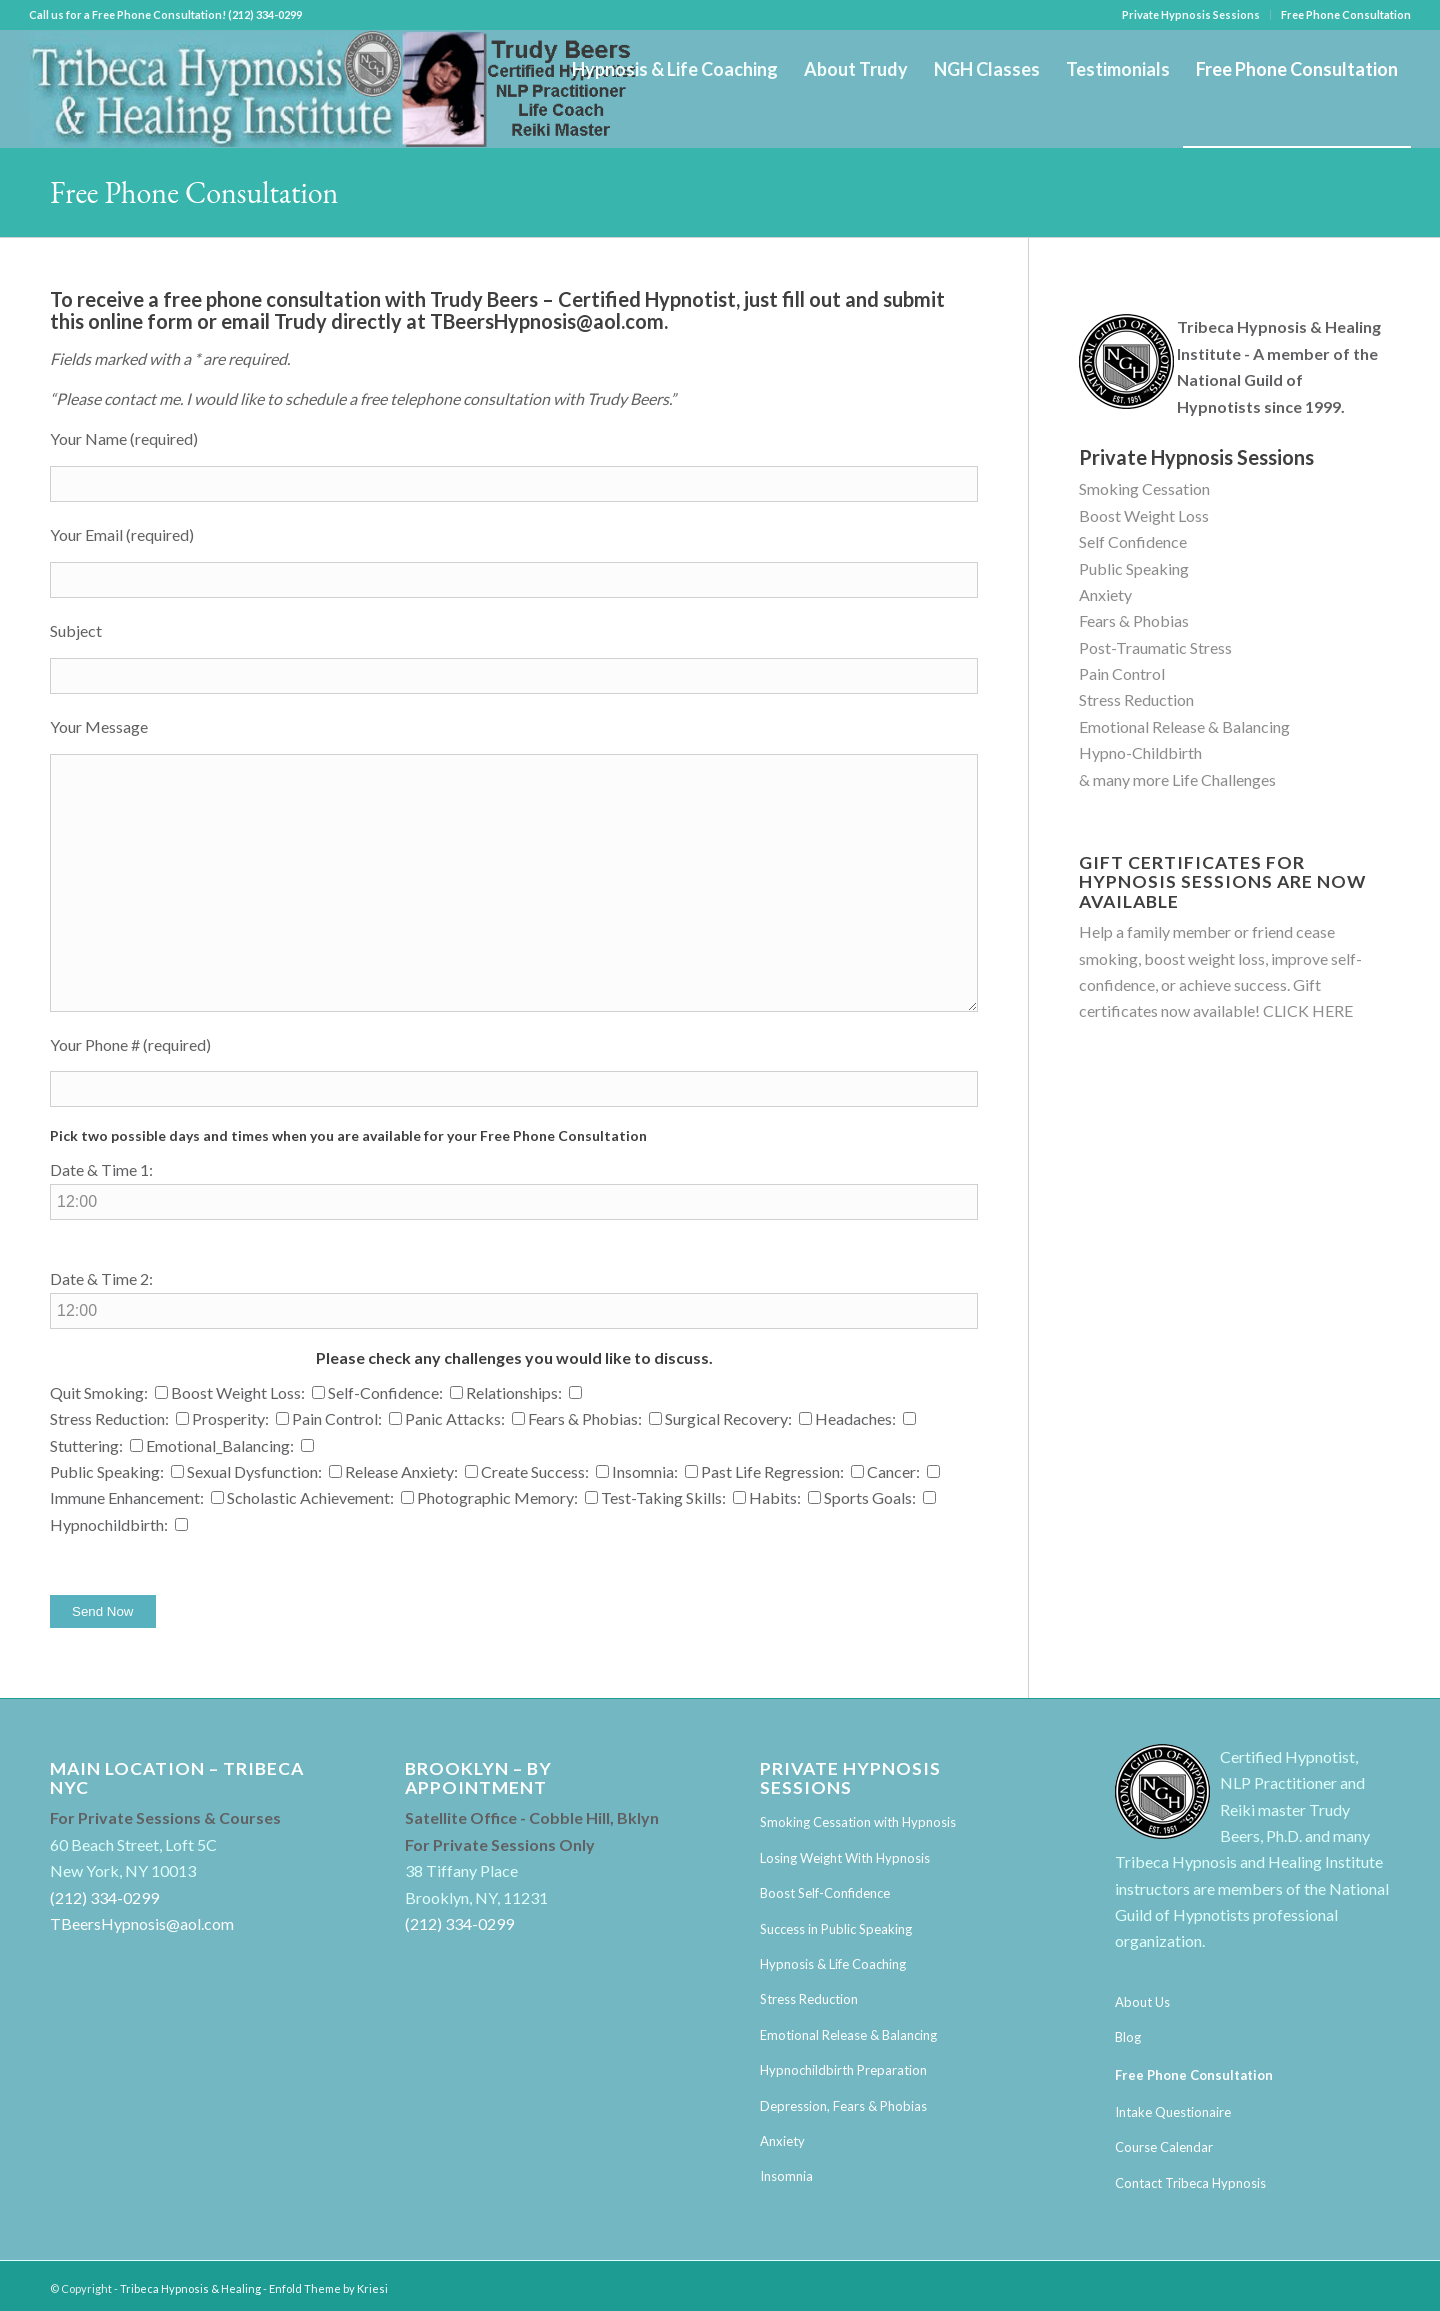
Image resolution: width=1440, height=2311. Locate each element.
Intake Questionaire (1173, 2112)
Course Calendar (1164, 2147)
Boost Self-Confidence (825, 1893)
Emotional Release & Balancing (1184, 726)
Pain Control (1122, 673)
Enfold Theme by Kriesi (328, 2288)
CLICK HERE (1308, 1010)
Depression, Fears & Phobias (843, 2106)
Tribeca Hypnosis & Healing (190, 2288)
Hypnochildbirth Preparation (843, 2070)
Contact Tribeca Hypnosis (1190, 2183)
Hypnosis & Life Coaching (833, 1964)
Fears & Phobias (1134, 620)
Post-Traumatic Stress (1155, 647)
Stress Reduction (1136, 699)
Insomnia (786, 2176)
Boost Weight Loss (1144, 515)
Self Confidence (1133, 541)
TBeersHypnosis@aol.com (547, 321)
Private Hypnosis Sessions (1191, 14)
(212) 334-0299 (104, 1897)
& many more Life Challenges (1177, 779)
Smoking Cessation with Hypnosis (858, 1822)
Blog (1128, 2037)
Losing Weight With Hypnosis (845, 1858)
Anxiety (1105, 594)
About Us (1142, 2002)
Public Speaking (1134, 568)
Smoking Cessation (1144, 488)
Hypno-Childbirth (1140, 752)
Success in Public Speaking (836, 1929)
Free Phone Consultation (1346, 14)
